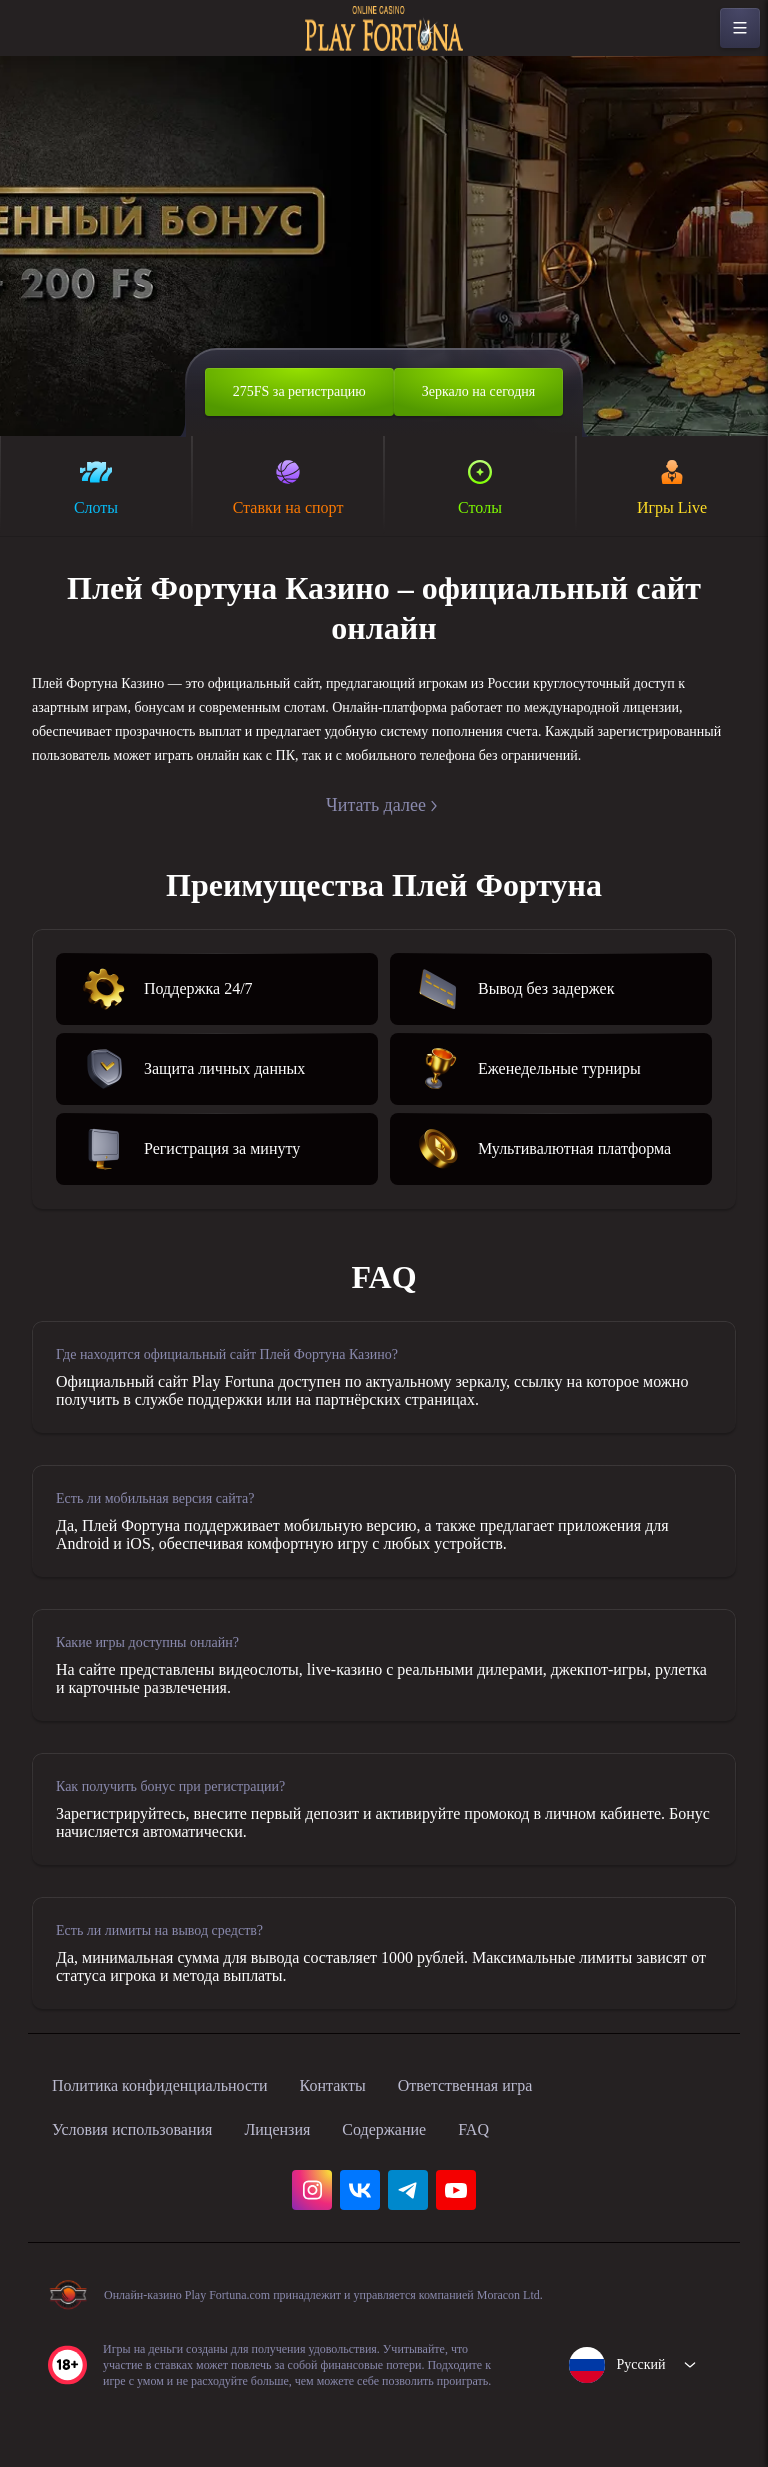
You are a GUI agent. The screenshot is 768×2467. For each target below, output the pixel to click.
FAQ (533, 2174)
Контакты (378, 2130)
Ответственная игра (528, 2130)
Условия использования (147, 2174)
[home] (384, 28)
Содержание (435, 2174)
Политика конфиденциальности (180, 2130)
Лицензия (313, 2174)
